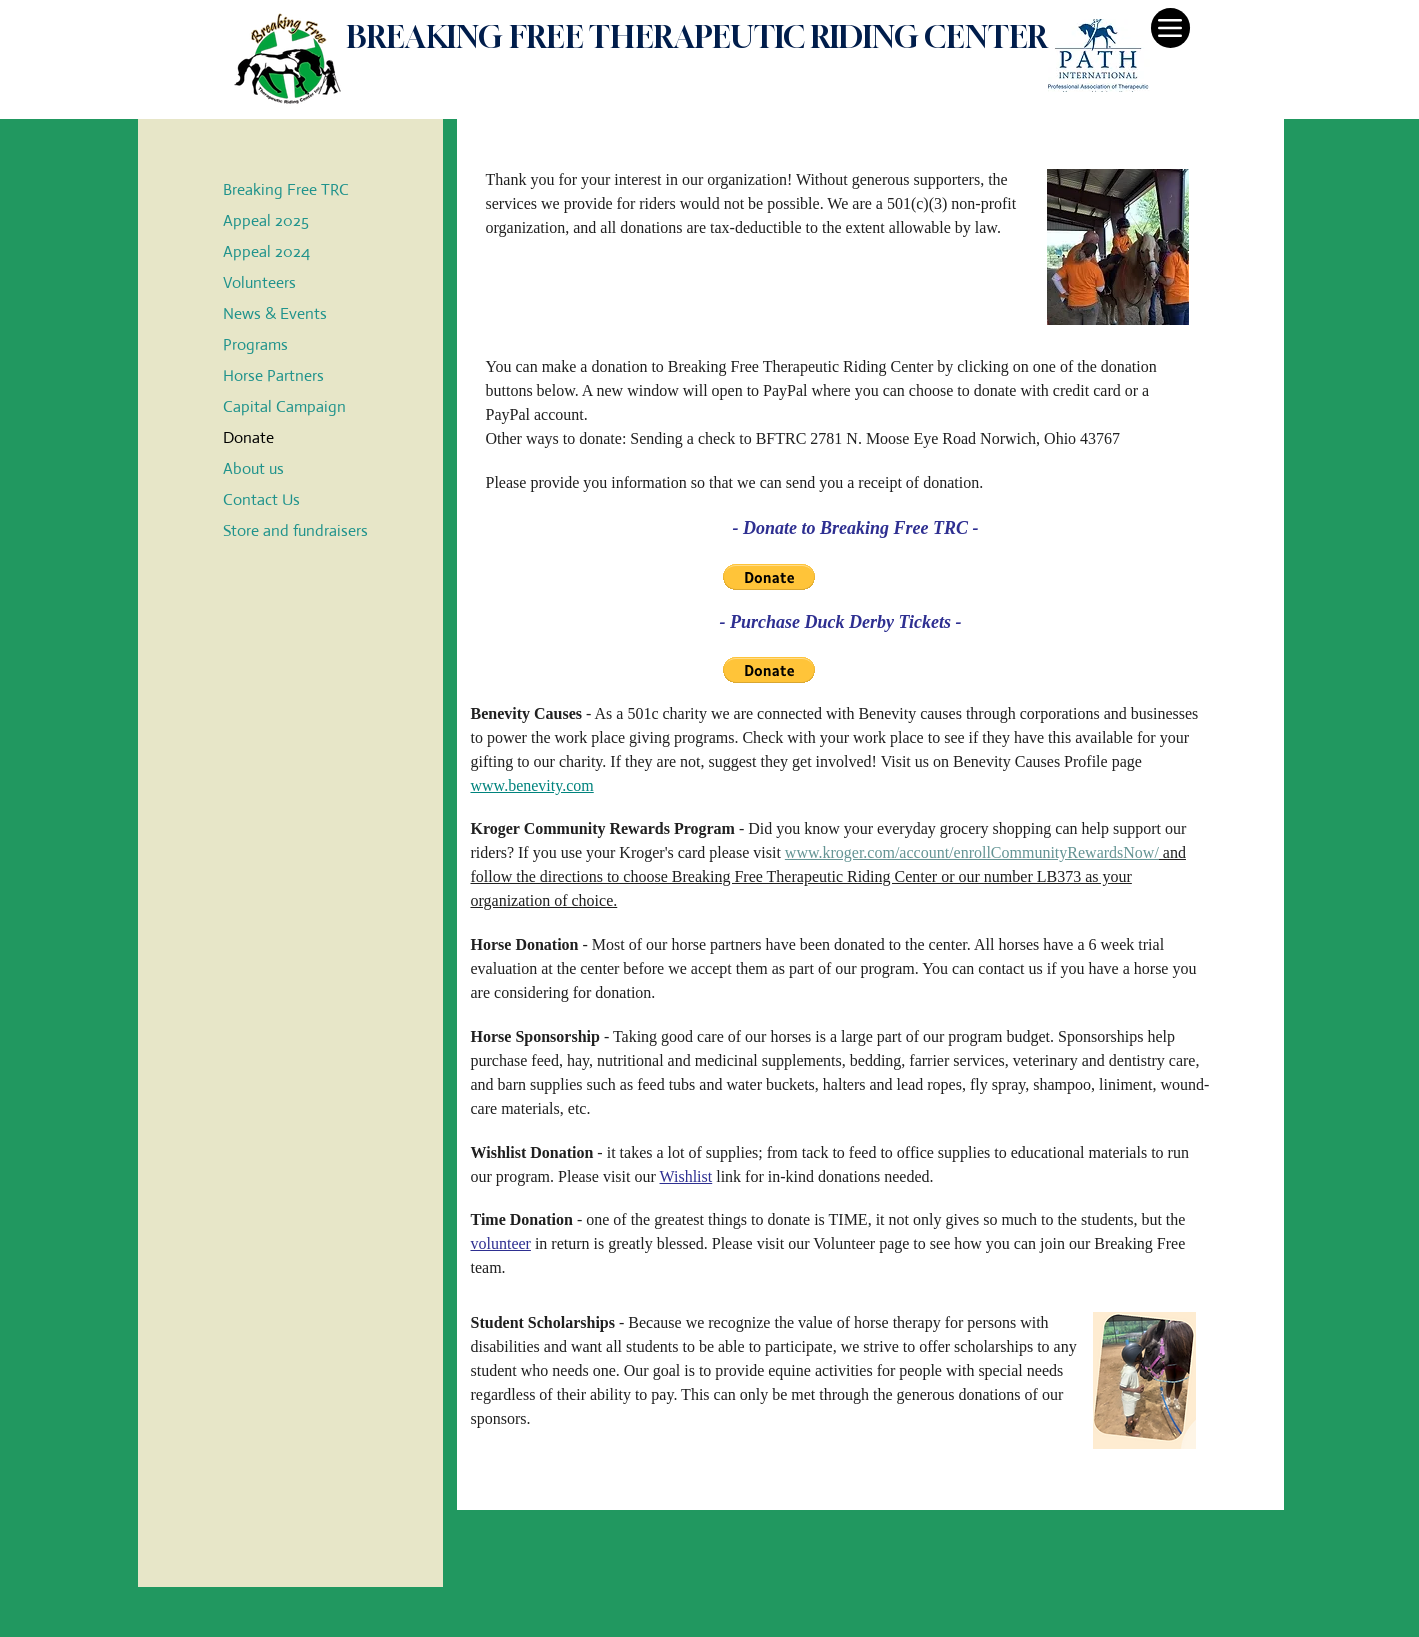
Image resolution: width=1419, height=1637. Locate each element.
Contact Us (261, 499)
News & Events (275, 313)
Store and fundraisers (295, 530)
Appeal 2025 (266, 220)
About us (253, 468)
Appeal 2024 (266, 251)
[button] (769, 577)
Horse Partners (273, 375)
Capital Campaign (284, 406)
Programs (255, 344)
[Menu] (1170, 28)
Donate (248, 437)
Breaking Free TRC (286, 189)
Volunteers (259, 282)
